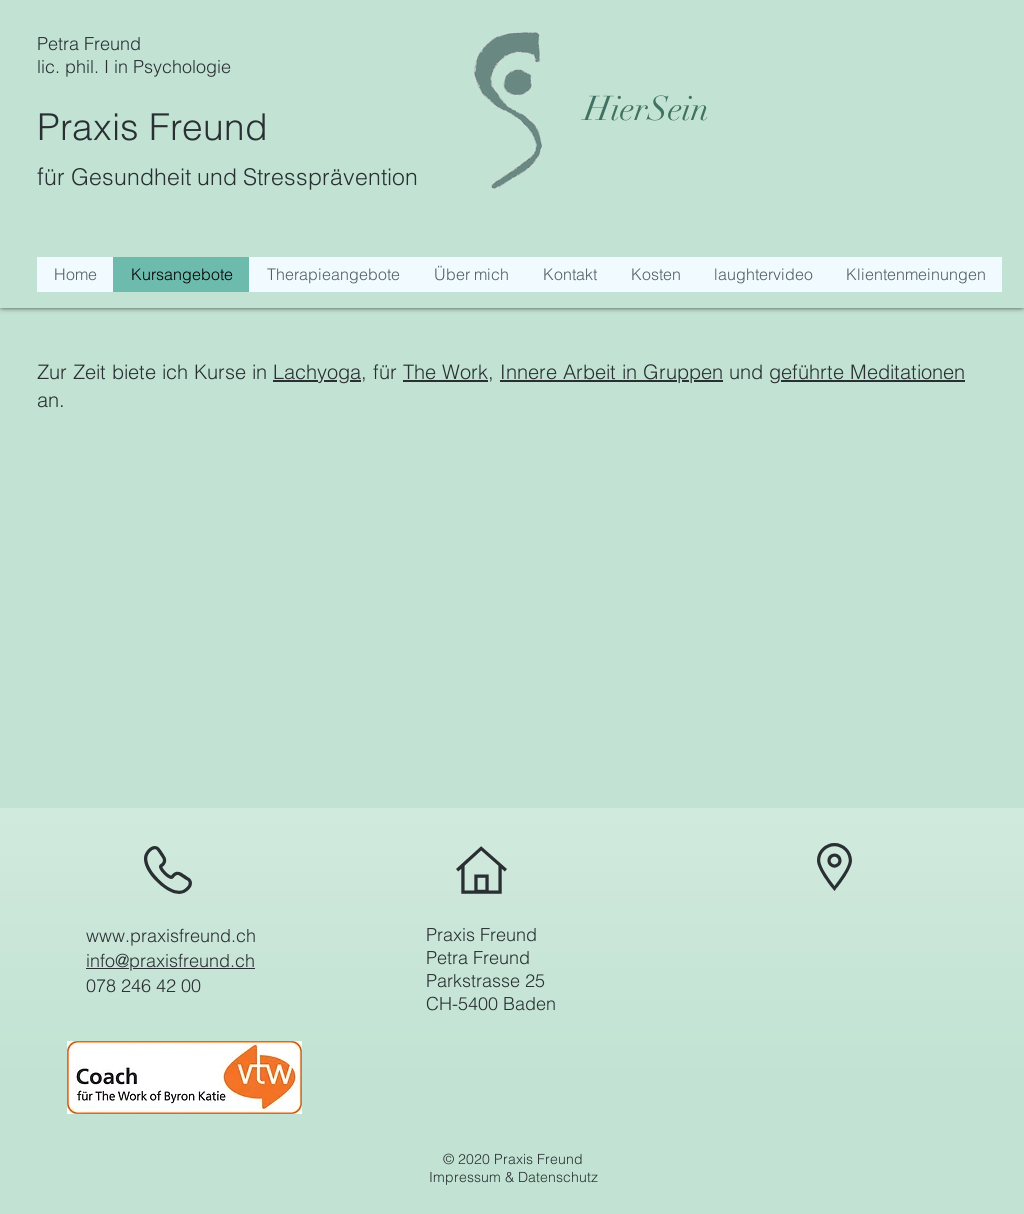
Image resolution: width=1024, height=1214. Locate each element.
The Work (445, 371)
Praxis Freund (152, 126)
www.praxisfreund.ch (171, 935)
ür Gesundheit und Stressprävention (231, 176)
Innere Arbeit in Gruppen (611, 371)
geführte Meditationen (867, 371)
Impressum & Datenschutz (513, 1177)
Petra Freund (89, 43)
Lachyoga (317, 371)
